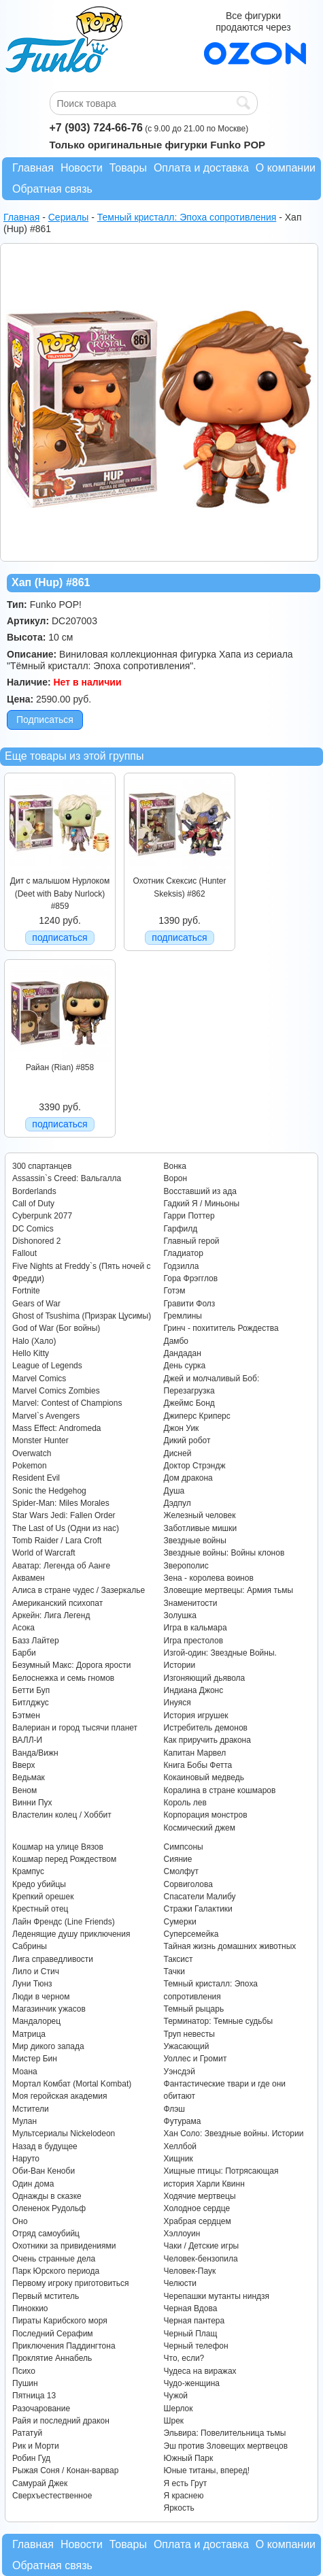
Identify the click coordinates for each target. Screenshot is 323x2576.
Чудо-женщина (192, 2383)
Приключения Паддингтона (64, 2346)
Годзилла (181, 1266)
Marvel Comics (39, 1378)
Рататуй (27, 2433)
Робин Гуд (31, 2458)
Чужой (176, 2395)
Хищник (178, 2158)
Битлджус (30, 1702)
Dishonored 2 (36, 1241)
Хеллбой (180, 2146)
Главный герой (192, 1241)
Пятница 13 (34, 2395)
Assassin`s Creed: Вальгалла (66, 1178)
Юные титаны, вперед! (207, 2470)
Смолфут (181, 1871)
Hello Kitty (30, 1353)
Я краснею (184, 2495)
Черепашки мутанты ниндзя (217, 2296)
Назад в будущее (45, 2146)
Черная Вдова (191, 2308)
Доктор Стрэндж (195, 1465)
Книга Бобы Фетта (198, 1765)
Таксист (178, 1959)
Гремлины (183, 1316)
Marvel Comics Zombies (56, 1391)
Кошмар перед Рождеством (64, 1859)
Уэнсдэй (179, 2071)
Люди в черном (41, 1996)
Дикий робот (187, 1440)
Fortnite (26, 1290)
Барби (24, 1653)
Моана (24, 2071)
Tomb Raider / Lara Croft (56, 1540)
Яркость (179, 2508)
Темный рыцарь (194, 2009)
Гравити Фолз (190, 1303)
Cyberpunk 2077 (42, 1216)
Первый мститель (45, 2296)
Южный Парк (189, 2458)
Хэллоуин (182, 2233)
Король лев (185, 1802)
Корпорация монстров (206, 1815)
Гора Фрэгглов (191, 1278)
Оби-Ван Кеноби (43, 2171)
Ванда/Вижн (35, 1753)
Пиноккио (30, 2308)
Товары (128, 168)
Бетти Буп (31, 1690)
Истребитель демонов (206, 1728)
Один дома (33, 2184)
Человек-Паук (190, 2271)
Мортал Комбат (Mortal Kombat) (71, 2084)
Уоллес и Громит (195, 2058)
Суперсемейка (191, 1934)
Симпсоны (183, 1847)
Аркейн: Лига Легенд (51, 1615)
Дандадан (182, 1353)
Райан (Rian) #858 (60, 1067)
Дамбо (176, 1341)
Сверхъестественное (52, 2495)
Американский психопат (57, 1603)
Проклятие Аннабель (52, 2358)
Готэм (175, 1290)
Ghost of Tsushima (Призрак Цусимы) (81, 1316)
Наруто (25, 2158)
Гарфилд (181, 1229)
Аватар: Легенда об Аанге (61, 1566)
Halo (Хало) (34, 1341)
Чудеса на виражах (200, 2371)
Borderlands (34, 1191)
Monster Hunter (40, 1440)
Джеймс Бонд (189, 1403)
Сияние (178, 1859)
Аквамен (28, 1578)
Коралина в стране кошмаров (220, 1790)
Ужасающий (186, 2046)
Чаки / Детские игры (201, 2246)
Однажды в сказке (47, 2196)
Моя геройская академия (59, 2096)
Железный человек (200, 1515)
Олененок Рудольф (49, 2208)
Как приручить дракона (207, 1740)
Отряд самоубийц (46, 2233)
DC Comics (33, 1229)
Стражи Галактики (198, 1909)
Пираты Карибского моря (59, 2320)
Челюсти (180, 2283)
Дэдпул (177, 1503)
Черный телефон (196, 2346)
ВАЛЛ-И (27, 1740)
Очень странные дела (53, 2259)
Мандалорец (36, 2021)
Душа (174, 1491)
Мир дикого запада (48, 2046)
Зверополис (186, 1566)
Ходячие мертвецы (200, 2196)
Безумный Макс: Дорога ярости (71, 1665)
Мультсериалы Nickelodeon (63, 2133)
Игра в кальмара (195, 1627)
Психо (23, 2371)
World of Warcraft (43, 1553)
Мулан (24, 2121)
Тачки (174, 1971)
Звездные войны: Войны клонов (224, 1553)
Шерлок (178, 2408)
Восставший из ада (200, 1191)
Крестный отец (40, 1909)
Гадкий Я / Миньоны (202, 1203)
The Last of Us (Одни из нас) (65, 1528)
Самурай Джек (39, 2483)
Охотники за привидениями (64, 2246)
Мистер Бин (34, 2058)
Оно (20, 2221)
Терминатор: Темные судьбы (218, 2021)
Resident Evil (36, 1478)
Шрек (174, 2421)
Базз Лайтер (35, 1640)
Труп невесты (189, 2034)
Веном (24, 1790)
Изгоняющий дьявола (204, 1678)
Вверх (23, 1765)
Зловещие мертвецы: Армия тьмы (229, 1590)
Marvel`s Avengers (46, 1416)
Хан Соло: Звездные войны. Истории (234, 2133)
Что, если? (184, 2358)
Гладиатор (183, 1253)
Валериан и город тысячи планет (74, 1728)
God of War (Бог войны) (56, 1328)
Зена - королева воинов (209, 1578)
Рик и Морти (35, 2446)
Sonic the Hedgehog (49, 1491)
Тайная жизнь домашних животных (230, 1946)
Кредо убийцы (39, 1884)
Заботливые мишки (200, 1528)
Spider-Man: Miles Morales (60, 1503)
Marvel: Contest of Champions (67, 1403)
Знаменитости (191, 1603)
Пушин (25, 2383)
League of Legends (47, 1365)
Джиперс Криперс (197, 1416)
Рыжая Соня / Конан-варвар (65, 2470)
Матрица (29, 2034)
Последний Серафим (52, 2333)
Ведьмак (28, 1777)
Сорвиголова (188, 1884)
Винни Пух (32, 1802)
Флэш (174, 2109)
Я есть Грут (185, 2483)
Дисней (178, 1453)
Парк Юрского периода (55, 2271)
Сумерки (180, 1922)
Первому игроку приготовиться (70, 2283)
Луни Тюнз (32, 1984)
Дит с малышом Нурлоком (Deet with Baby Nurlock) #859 (59, 893)
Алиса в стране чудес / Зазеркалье (78, 1590)
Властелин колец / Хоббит (62, 1815)
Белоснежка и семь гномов (63, 1678)
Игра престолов (194, 1640)
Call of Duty (33, 1203)
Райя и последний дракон (60, 2421)
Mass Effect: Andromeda (56, 1428)
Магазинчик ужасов (49, 2009)
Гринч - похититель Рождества (221, 1328)
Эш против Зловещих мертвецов (226, 2446)
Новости (82, 168)
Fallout (24, 1253)
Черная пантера (194, 2320)
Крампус (28, 1871)
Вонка (175, 1166)
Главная (33, 168)
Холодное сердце (197, 2208)
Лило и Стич (35, 1971)
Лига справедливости (52, 1959)
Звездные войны (195, 1540)
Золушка (180, 1615)
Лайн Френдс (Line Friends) (63, 1922)
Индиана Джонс (194, 1690)
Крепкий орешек (42, 1896)
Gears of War (36, 1303)
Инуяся (177, 1702)
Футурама (182, 2121)
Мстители (30, 2109)
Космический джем (200, 1828)
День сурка (185, 1365)
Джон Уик (181, 1428)
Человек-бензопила (201, 2259)
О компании (286, 168)
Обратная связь (52, 189)
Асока (23, 1627)
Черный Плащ (191, 2333)
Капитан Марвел (195, 1753)
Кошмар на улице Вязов (57, 1847)
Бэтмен (26, 1715)
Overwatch (31, 1453)
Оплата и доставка (201, 168)
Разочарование (41, 2408)
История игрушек (196, 1715)
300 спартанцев (41, 1166)
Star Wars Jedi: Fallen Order (64, 1515)
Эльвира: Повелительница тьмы (225, 2433)
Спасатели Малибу (200, 1896)
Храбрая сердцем (197, 2221)
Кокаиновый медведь (204, 1777)
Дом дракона (188, 1478)
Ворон (176, 1178)
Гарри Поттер (189, 1216)
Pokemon (29, 1465)
